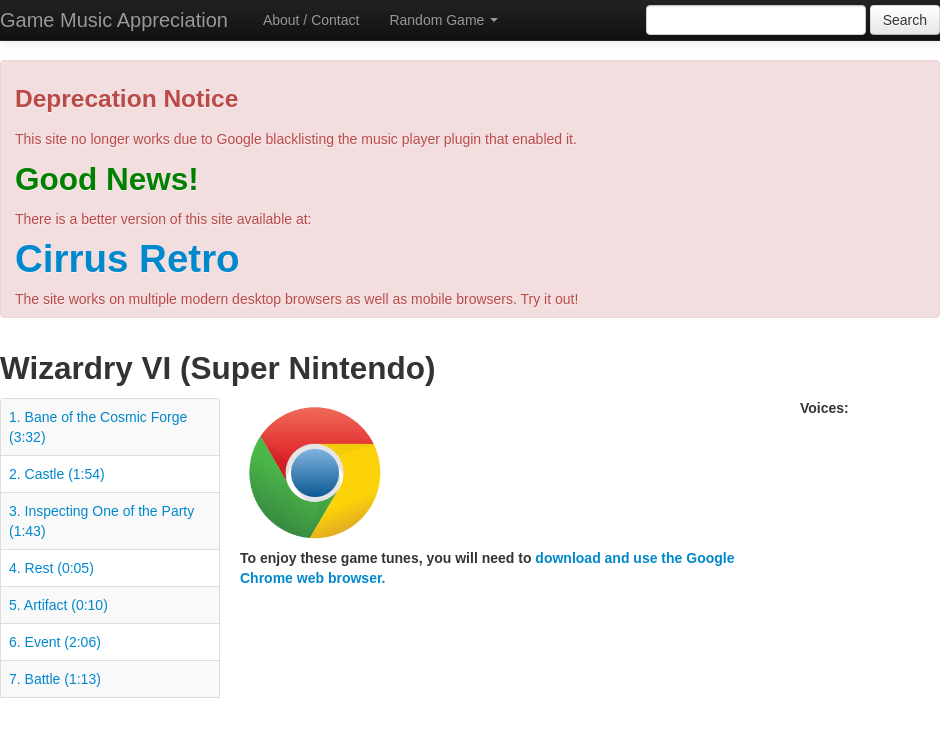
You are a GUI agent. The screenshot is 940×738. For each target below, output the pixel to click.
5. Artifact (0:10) (58, 605)
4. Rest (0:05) (51, 568)
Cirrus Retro (127, 258)
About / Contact (311, 20)
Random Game (443, 20)
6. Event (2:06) (55, 642)
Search (905, 20)
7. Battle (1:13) (55, 679)
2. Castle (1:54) (57, 474)
